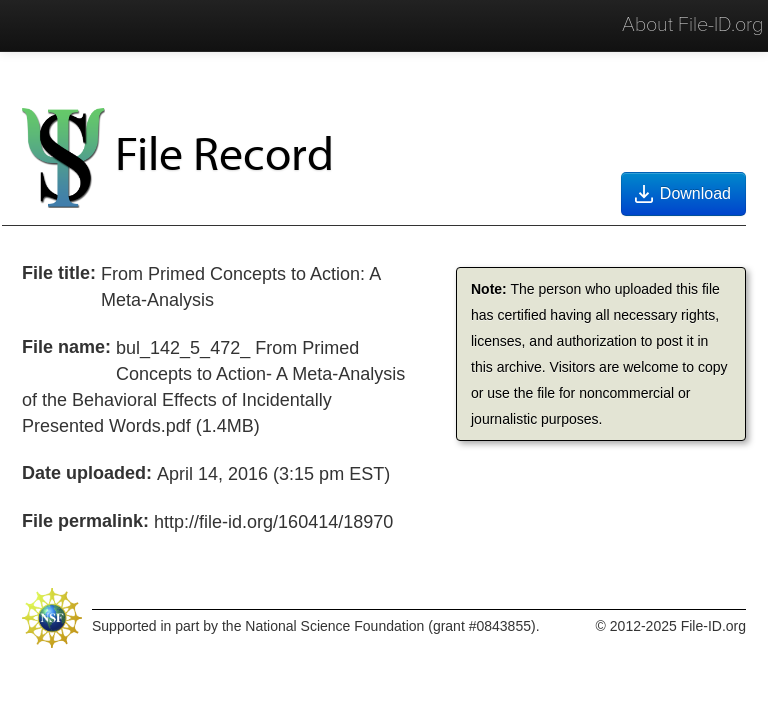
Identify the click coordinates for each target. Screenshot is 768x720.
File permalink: (85, 521)
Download (681, 194)
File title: (59, 273)
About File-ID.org (692, 25)
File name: (66, 347)
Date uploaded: (87, 473)
